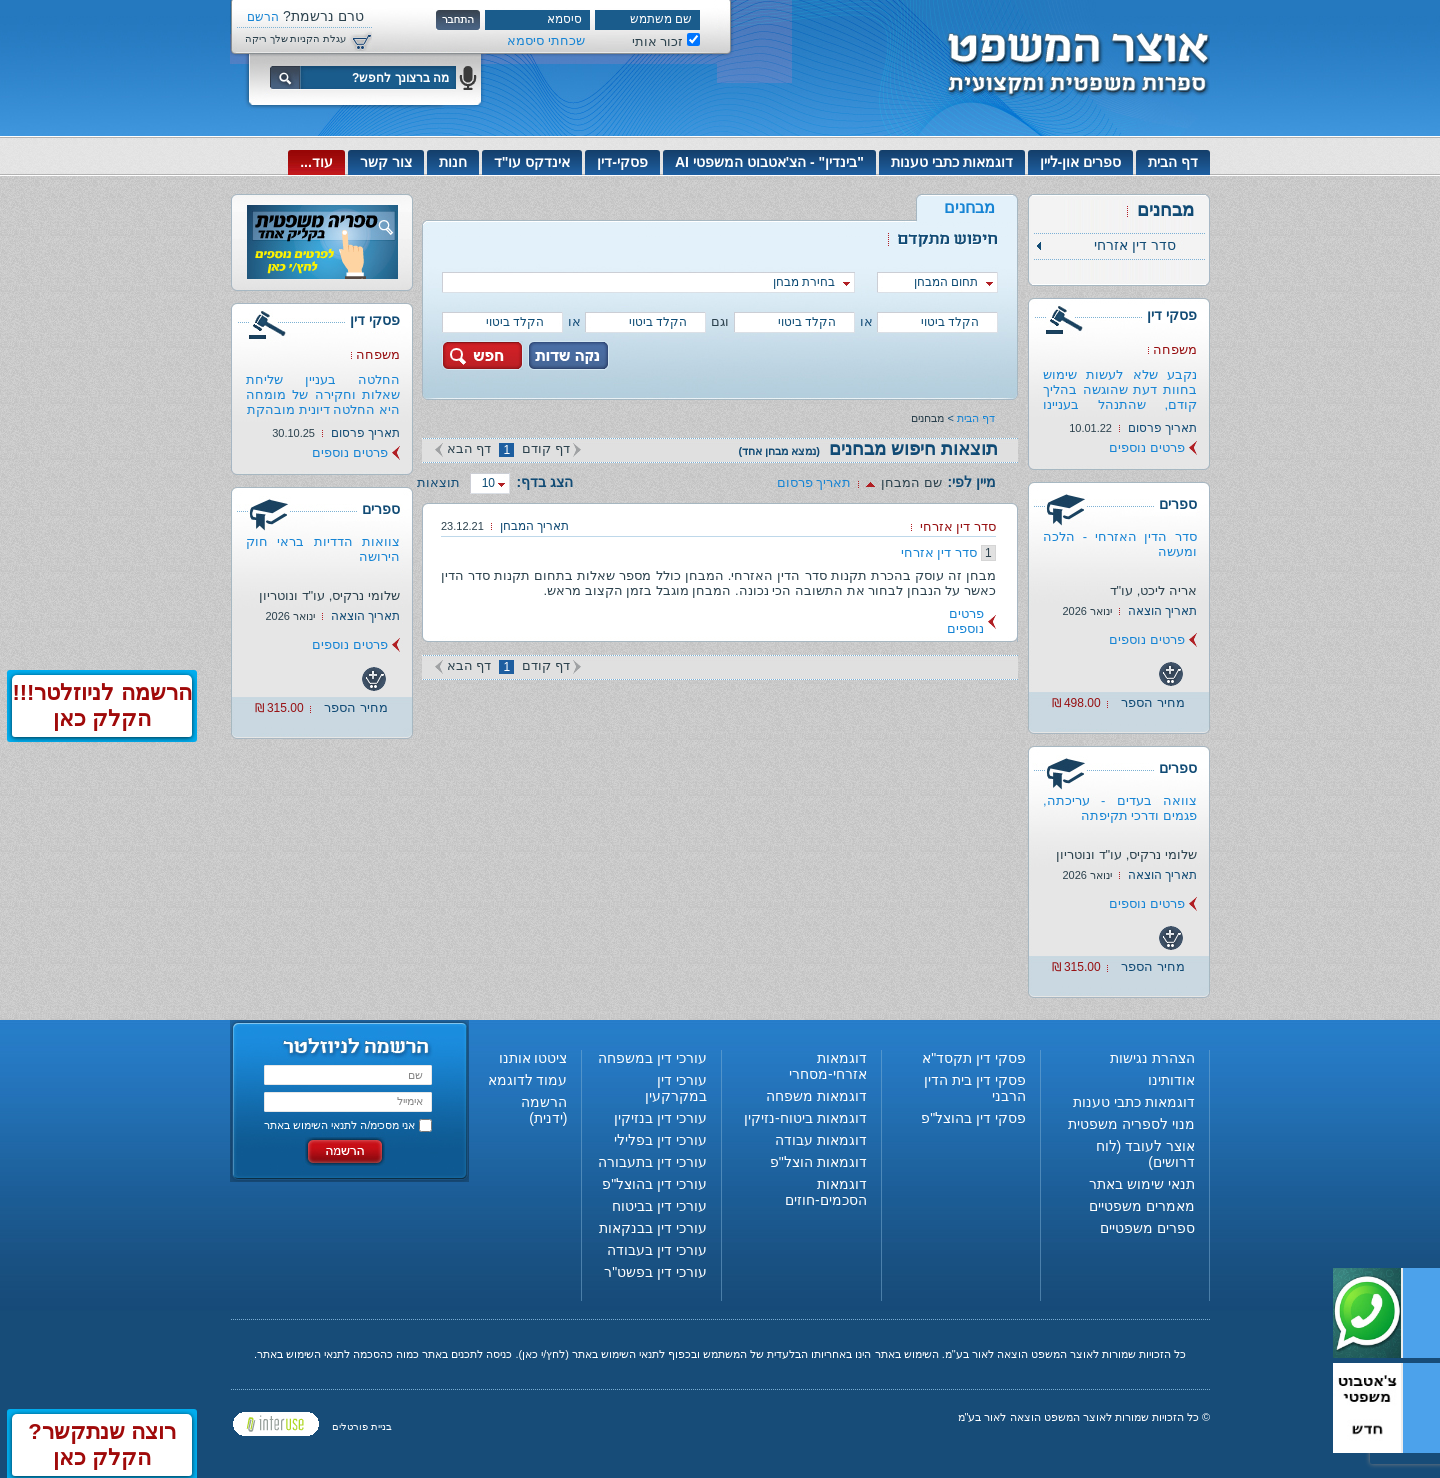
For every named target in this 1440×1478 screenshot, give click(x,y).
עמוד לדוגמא (528, 1080)
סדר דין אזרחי (939, 552)
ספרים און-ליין (1081, 162)
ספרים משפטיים (1147, 1228)
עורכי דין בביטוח (659, 1206)
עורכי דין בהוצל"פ (654, 1184)
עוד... (316, 162)
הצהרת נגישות (1152, 1058)
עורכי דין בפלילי (660, 1140)
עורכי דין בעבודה (657, 1250)
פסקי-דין (622, 162)
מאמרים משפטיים (1142, 1206)
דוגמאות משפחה (816, 1096)
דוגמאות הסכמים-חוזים (826, 1192)
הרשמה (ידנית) (544, 1110)
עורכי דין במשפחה (652, 1058)
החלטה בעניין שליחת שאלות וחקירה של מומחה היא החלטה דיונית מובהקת (323, 394)
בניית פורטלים (362, 1426)
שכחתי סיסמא (546, 40)
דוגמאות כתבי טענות (952, 162)
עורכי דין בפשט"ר (655, 1272)
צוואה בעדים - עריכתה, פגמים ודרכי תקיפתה (1120, 808)
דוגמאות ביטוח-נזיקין (805, 1118)
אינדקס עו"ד (532, 162)
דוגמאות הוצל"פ (818, 1162)
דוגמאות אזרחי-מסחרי (828, 1066)
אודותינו (1171, 1080)
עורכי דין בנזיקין (660, 1118)
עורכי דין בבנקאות (653, 1228)
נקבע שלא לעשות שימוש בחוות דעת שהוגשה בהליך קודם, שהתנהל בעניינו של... (1120, 397)
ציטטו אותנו (533, 1058)
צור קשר (386, 162)
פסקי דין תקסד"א (974, 1058)
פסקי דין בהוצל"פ (973, 1118)
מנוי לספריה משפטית (1131, 1124)
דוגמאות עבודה (821, 1140)
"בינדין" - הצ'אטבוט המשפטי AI (769, 162)
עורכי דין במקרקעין (676, 1088)
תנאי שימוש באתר (1142, 1184)
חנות (453, 162)
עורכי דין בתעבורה (652, 1162)
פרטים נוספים (1147, 447)
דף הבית (1173, 162)
